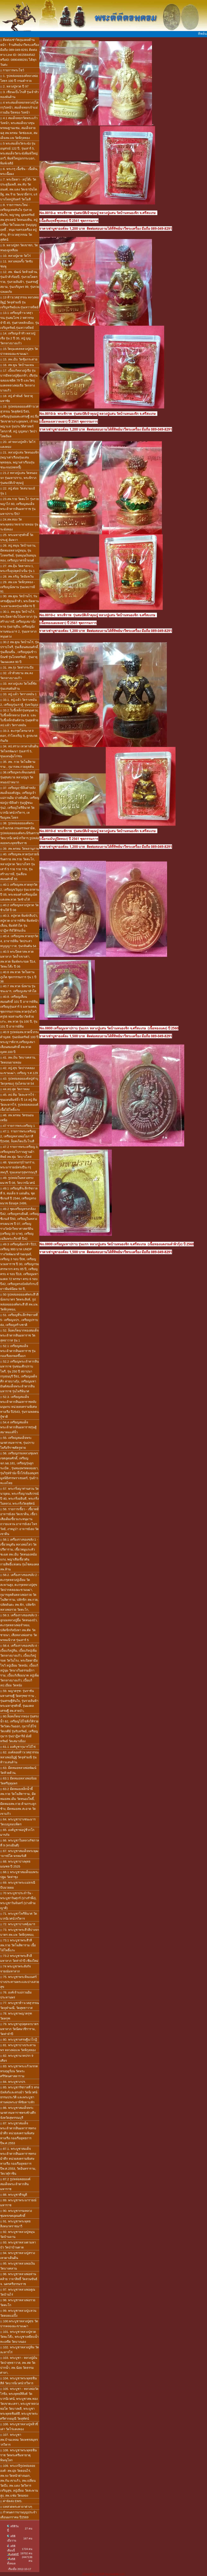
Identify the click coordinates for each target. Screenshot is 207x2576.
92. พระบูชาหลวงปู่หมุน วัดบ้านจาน (17, 2234)
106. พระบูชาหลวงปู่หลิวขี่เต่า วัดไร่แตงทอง (19, 2426)
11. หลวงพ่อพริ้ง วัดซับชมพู (16, 264)
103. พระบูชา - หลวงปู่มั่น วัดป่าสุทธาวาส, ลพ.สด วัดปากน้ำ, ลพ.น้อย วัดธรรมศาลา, (18, 2365)
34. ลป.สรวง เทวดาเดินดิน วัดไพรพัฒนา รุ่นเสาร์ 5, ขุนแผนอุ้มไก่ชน (19, 751)
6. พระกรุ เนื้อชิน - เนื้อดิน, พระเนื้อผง (19, 171)
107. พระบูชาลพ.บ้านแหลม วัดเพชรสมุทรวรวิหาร (19, 2439)
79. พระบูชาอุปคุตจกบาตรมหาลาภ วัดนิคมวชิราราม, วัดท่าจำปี (19, 2029)
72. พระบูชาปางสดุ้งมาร (17, 1924)
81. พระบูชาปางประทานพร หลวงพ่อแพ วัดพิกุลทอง (18, 2047)
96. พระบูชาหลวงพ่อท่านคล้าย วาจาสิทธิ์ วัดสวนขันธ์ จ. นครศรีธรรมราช (18, 2279)
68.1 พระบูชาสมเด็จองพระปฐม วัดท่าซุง (19, 1874)
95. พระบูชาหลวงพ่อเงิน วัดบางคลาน (17, 2266)
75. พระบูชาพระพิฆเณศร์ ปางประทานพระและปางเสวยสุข (19, 1982)
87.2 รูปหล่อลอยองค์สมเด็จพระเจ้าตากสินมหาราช (15, 2184)
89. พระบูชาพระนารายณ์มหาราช (18, 2202)
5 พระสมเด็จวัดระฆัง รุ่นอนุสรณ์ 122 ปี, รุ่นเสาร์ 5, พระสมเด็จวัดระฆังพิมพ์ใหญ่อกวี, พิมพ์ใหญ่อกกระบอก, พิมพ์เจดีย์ (19, 153)
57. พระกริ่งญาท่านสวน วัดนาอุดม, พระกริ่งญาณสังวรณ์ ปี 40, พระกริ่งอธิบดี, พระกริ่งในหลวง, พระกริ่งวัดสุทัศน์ (19, 1496)
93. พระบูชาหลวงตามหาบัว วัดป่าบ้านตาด (18, 2245)
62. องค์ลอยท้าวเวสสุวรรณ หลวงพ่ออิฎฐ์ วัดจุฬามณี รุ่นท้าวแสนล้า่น (19, 1757)
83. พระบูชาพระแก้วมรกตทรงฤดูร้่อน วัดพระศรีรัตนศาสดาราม (19, 2071)
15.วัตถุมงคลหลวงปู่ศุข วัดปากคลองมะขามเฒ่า (19, 351)
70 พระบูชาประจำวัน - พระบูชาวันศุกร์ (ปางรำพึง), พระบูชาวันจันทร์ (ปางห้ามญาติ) (18, 1900)
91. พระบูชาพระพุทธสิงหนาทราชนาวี (15, 2223)
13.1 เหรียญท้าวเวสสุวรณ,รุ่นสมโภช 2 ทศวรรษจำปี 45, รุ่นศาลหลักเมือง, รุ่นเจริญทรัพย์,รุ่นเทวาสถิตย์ (19, 320)
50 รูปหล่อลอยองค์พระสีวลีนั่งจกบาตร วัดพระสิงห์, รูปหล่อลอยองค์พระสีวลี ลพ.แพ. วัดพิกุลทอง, (19, 1302)
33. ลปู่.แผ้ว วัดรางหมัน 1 (18, 694)
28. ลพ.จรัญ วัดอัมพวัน (17, 576)
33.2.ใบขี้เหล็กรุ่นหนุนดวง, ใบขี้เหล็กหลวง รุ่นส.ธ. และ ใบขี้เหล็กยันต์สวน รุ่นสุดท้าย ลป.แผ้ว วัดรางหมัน (19, 717)
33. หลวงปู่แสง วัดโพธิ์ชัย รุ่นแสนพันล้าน (18, 686)
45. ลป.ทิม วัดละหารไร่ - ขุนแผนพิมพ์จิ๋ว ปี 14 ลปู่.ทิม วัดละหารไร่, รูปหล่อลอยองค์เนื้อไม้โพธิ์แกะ (19, 1102)
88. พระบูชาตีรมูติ (13, 2194)
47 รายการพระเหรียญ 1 (17, 1125)
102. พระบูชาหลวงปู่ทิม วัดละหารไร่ (19, 2349)
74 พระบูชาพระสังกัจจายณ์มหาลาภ (15, 1969)
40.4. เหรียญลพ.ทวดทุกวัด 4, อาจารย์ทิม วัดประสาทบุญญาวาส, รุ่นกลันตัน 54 (19, 941)
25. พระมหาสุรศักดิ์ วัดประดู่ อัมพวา (16, 537)
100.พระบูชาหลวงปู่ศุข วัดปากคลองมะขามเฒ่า (19, 2323)
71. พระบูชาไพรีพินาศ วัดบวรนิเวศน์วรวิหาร (18, 1916)
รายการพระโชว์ (12, 70)
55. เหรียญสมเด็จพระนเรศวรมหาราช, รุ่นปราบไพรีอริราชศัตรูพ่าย (17, 1442)
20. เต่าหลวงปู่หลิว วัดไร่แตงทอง (17, 444)
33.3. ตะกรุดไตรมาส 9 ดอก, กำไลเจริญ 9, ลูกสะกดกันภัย (18, 735)
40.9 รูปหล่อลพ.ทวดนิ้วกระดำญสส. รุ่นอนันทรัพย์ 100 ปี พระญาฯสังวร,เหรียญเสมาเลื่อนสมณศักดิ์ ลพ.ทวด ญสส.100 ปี (19, 1042)
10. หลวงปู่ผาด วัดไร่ (15, 255)
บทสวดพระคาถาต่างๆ (16, 2506)
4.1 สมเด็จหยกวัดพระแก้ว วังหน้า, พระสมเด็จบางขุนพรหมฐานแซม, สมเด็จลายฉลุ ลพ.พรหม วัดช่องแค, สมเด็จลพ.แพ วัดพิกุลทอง (18, 128)
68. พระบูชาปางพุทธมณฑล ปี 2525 (15, 1864)
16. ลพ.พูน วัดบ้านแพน (17, 365)
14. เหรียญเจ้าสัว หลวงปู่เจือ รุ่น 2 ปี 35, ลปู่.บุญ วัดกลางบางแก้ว (17, 338)
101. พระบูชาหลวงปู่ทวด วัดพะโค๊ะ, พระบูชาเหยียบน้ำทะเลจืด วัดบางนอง (19, 2336)
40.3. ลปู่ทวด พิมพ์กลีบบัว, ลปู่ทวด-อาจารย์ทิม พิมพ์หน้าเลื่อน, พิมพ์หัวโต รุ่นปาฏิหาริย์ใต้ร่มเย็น (19, 923)
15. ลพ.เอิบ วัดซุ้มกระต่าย (18, 359)
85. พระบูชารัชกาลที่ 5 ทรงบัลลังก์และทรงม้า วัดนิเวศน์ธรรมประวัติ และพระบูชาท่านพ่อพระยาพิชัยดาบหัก (19, 2094)
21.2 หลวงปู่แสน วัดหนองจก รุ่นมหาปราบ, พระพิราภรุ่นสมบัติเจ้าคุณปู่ (18, 478)
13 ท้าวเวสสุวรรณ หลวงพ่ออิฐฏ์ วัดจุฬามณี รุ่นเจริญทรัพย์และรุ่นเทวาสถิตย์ (19, 302)
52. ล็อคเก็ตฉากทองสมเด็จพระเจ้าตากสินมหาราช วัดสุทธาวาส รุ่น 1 (19, 1335)
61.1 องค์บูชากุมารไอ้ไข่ (18, 1746)
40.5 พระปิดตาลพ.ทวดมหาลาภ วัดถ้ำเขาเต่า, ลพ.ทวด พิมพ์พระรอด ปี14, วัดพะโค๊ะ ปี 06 (18, 959)
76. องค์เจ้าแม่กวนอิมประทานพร (16, 1995)
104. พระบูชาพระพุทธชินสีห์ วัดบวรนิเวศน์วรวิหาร (18, 2380)
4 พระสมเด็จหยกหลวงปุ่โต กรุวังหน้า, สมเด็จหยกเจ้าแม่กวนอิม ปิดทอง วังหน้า (19, 107)
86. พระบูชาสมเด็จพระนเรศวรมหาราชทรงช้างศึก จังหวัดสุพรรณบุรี (18, 2112)
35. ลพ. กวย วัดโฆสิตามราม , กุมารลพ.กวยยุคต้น (17, 764)
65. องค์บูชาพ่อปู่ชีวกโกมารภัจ (17, 1832)
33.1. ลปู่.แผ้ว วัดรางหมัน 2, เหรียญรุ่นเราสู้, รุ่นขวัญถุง (19, 702)
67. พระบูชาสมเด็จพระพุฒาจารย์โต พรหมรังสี (19, 1853)
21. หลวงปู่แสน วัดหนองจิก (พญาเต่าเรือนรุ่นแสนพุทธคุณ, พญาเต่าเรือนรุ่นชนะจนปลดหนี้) (19, 460)
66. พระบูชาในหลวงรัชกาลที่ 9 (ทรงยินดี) (19, 1843)
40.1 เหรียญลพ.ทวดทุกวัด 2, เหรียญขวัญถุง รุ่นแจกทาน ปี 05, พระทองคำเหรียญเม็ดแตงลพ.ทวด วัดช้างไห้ (19, 892)
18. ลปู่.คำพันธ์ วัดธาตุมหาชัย (16, 398)
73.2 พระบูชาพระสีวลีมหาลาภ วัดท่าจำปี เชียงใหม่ (19, 1958)
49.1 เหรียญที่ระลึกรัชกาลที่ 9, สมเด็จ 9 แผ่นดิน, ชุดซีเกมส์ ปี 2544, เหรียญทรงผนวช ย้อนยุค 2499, (18, 1196)
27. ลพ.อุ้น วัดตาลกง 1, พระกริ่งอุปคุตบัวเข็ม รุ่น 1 (17, 568)
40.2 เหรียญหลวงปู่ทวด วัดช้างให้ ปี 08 (19, 907)
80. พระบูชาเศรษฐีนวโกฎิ (18, 2039)
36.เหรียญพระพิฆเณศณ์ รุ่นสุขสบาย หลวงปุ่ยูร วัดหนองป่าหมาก (17, 777)
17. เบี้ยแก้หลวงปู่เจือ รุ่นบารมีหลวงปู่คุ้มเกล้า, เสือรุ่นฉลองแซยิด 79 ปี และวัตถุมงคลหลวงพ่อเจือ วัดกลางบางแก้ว (18, 380)
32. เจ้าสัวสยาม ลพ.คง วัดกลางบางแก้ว (16, 675)
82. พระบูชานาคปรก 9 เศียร (16, 2058)
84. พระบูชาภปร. (13, 2081)
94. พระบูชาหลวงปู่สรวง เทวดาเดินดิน (17, 2255)
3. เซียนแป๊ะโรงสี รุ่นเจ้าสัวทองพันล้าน (19, 94)
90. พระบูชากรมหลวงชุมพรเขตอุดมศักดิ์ (16, 2213)
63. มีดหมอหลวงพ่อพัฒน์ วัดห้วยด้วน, (18, 1770)
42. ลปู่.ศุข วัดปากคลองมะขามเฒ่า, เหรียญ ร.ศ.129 (19, 1070)
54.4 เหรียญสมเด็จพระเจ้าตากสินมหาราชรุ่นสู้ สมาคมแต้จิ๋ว (18, 1427)
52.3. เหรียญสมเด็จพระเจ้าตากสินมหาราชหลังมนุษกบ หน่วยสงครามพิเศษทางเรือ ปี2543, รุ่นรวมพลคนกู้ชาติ (19, 1406)
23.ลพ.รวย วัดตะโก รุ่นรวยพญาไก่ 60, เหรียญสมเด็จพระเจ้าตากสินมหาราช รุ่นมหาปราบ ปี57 (19, 506)
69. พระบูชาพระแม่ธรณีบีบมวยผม (17, 1885)
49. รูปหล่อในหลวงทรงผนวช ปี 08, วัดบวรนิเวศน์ (17, 1180)
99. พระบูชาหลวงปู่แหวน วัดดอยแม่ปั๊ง (18, 2313)
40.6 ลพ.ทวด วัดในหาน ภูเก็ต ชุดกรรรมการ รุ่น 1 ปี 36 (18, 976)
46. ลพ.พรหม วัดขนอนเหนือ (17, 1117)
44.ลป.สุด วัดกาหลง (14, 1089)
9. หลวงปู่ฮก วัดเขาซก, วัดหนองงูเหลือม (19, 247)
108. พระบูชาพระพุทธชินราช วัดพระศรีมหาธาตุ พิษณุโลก (18, 2455)
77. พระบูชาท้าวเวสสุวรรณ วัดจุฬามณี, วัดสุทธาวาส (19, 2005)
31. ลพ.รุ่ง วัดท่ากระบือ (17, 667)
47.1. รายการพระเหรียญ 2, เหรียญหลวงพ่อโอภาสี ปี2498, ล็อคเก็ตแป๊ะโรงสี (18, 1136)
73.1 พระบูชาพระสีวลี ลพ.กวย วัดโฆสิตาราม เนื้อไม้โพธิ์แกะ (18, 1945)
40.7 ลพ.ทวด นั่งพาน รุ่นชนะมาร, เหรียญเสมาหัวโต (18, 988)
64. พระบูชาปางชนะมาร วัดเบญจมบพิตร (18, 1821)
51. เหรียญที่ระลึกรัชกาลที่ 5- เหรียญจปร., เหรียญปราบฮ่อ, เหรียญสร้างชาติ (19, 1320)
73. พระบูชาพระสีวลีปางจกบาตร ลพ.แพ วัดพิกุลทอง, (19, 1932)
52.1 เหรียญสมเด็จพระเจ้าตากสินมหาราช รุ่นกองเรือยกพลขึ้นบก (17, 1351)
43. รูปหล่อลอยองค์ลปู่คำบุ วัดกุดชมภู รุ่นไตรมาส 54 (19, 1081)
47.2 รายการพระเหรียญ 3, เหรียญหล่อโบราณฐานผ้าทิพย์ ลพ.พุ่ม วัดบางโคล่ (19, 1151)
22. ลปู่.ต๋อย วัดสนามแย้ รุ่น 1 (17, 491)
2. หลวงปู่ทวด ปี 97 (14, 86)
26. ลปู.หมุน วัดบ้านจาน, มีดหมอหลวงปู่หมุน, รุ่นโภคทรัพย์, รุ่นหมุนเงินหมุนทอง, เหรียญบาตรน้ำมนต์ (18, 553)
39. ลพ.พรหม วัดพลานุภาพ (19, 848)
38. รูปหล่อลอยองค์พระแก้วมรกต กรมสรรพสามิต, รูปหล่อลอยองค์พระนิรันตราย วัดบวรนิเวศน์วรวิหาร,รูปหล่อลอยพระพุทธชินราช (19, 833)
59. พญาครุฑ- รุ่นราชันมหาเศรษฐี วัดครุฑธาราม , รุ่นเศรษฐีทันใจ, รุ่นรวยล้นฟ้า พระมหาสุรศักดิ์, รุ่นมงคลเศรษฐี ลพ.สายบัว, (19, 1700)
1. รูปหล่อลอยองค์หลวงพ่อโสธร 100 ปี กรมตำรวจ (19, 78)
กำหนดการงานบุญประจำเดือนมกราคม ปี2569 (18, 2514)
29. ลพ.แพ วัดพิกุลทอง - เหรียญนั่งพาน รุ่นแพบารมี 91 (17, 586)
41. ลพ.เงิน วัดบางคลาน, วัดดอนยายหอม (18, 1060)
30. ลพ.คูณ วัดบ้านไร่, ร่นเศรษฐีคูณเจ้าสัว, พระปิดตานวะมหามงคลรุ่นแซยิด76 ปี (19, 601)
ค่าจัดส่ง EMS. (11, 2501)
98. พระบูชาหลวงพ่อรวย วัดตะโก (17, 2302)
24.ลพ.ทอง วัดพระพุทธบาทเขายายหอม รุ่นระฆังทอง (19, 524)
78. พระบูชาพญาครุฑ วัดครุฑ (16, 2016)
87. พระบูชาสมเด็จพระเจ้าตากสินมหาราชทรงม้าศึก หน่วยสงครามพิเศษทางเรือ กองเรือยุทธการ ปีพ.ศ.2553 (18, 2133)
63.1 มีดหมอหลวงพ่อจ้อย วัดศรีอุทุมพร (18, 1781)
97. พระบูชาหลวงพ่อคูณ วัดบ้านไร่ (17, 2292)
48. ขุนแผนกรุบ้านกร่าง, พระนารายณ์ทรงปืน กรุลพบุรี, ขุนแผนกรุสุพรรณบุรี (18, 1167)
